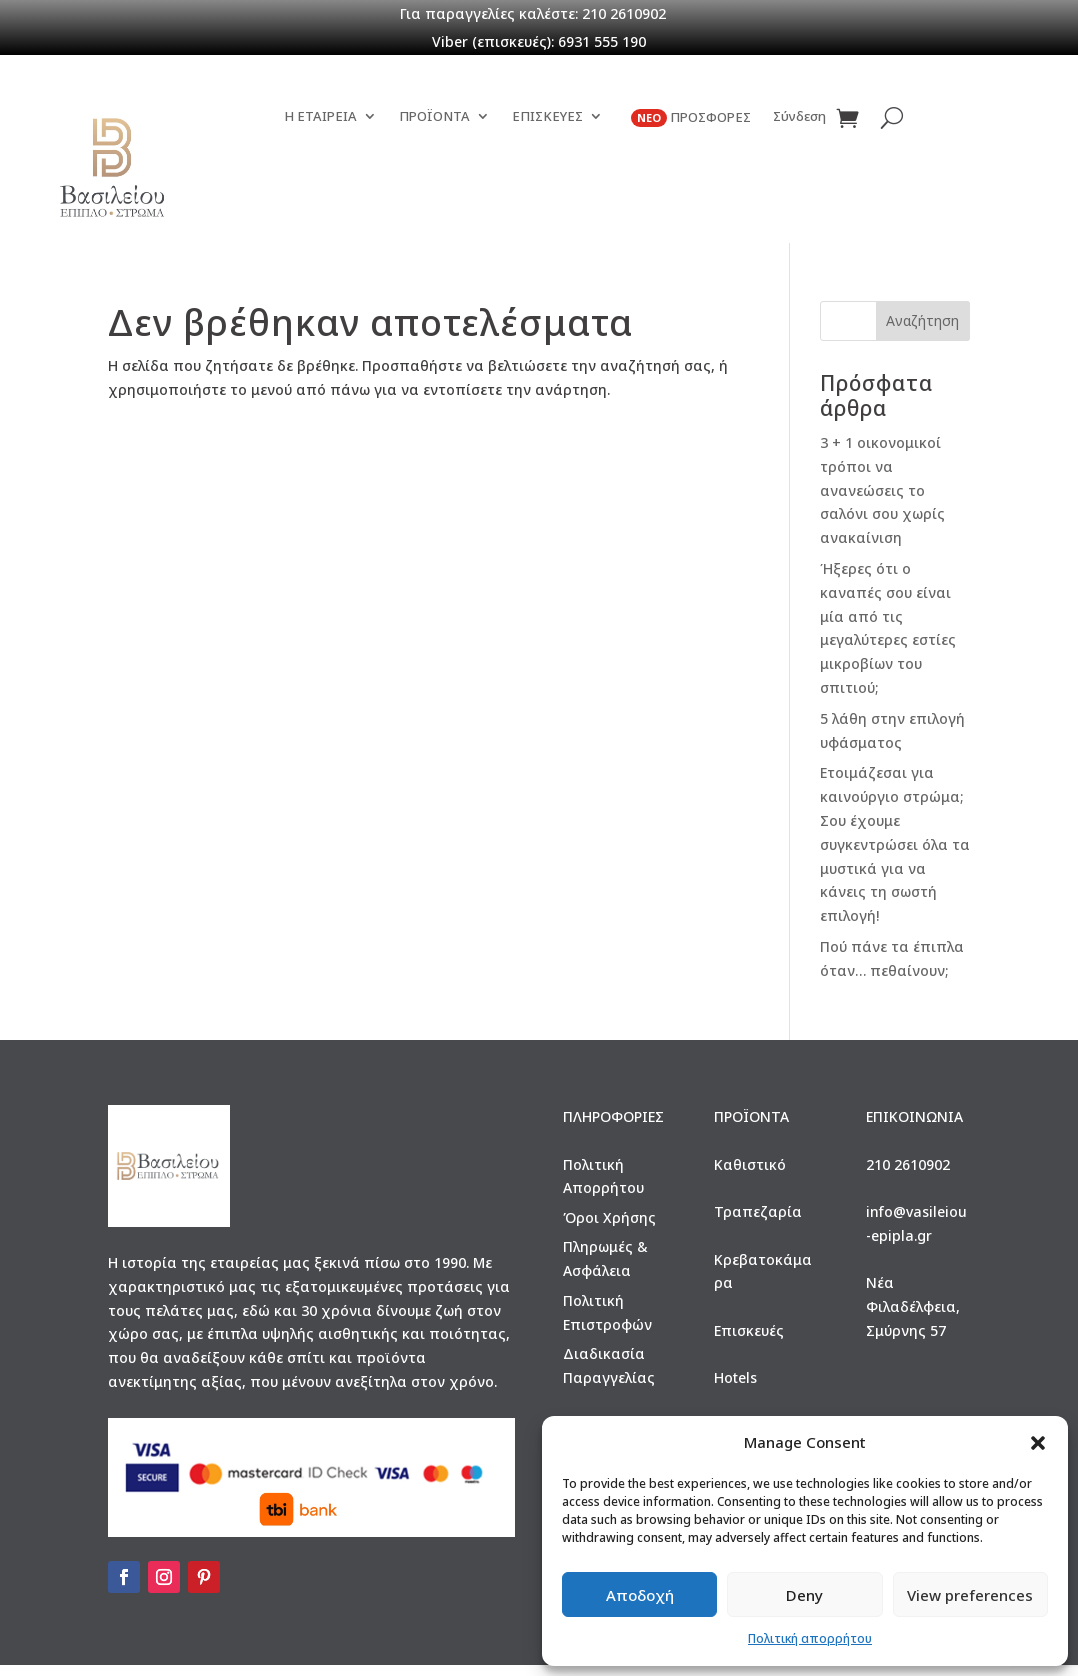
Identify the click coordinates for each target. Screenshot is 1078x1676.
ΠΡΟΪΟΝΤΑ (434, 176)
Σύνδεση (799, 176)
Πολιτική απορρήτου (810, 1638)
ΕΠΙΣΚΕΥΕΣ (547, 176)
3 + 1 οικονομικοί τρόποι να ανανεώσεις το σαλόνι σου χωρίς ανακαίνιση (882, 500)
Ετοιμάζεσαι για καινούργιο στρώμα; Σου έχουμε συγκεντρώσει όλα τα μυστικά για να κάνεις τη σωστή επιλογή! (895, 855)
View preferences (970, 1595)
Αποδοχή (640, 1595)
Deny (804, 1595)
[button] (1038, 1443)
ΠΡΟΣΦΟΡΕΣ (691, 177)
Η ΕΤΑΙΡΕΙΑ (320, 176)
